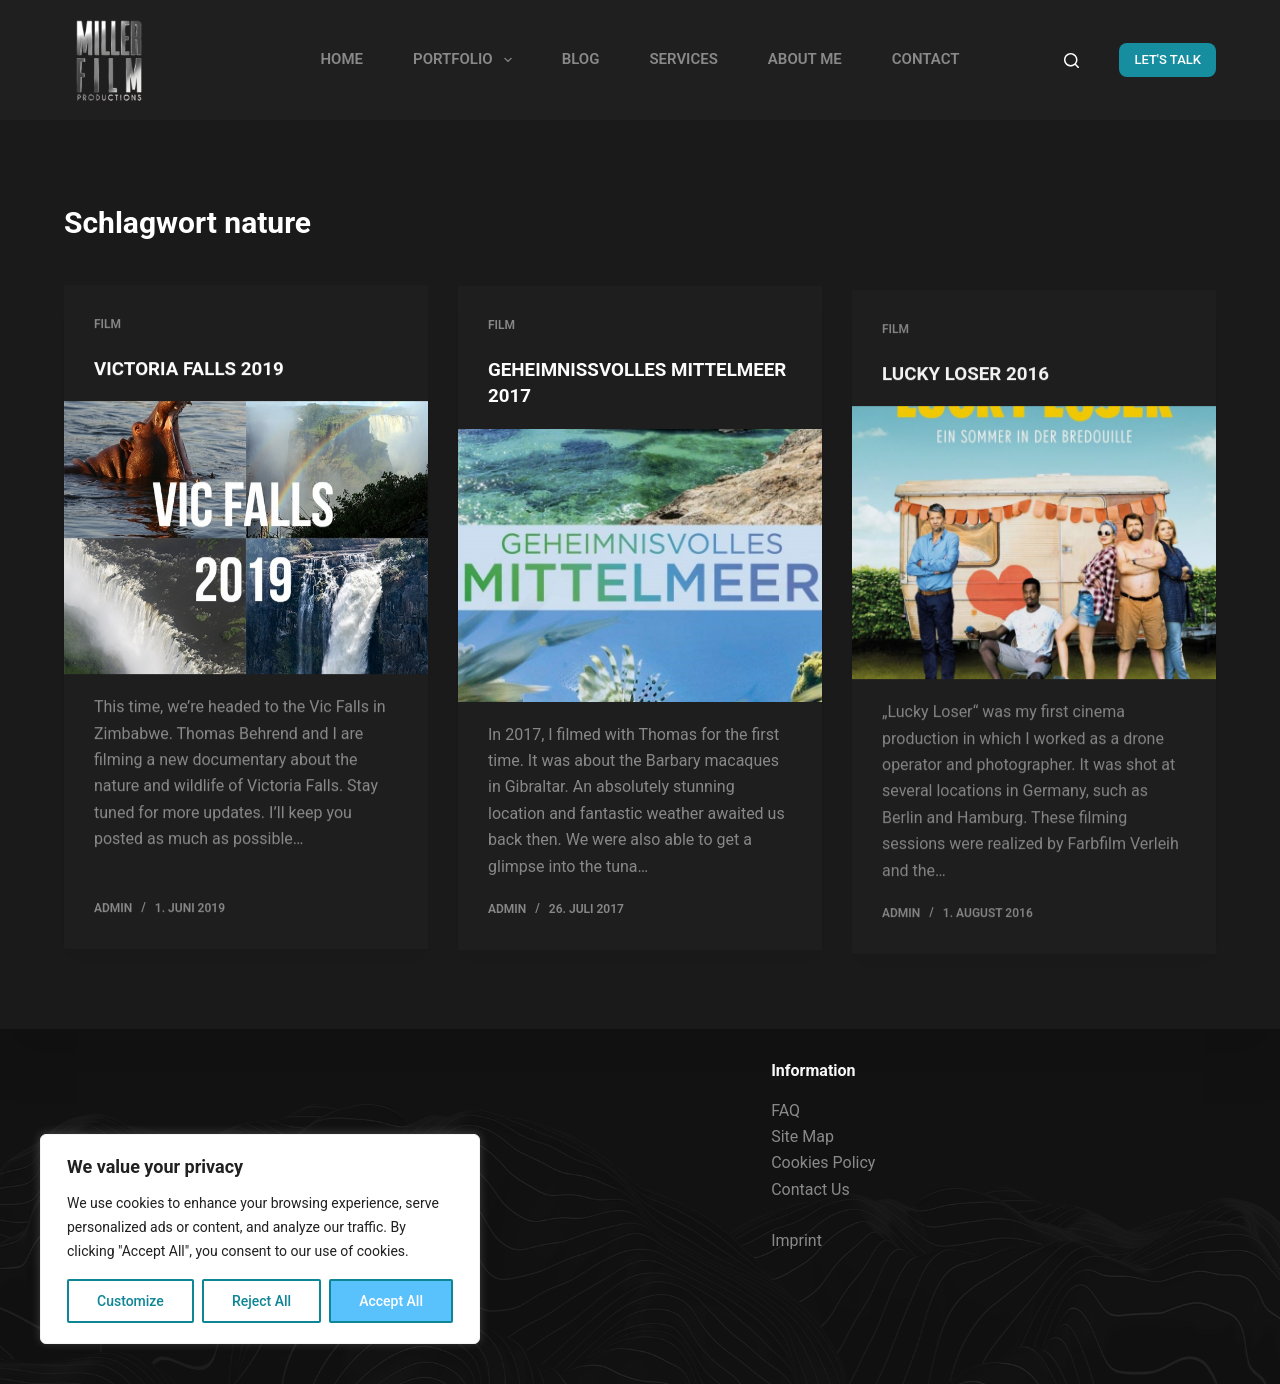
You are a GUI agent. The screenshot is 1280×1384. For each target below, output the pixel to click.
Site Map (802, 1136)
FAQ (785, 1110)
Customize (130, 1301)
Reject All (261, 1301)
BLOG (581, 59)
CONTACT (926, 59)
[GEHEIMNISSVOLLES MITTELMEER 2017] (640, 571)
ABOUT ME (805, 59)
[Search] (1071, 60)
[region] (260, 1239)
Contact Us (810, 1189)
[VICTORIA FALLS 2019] (246, 539)
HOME (341, 59)
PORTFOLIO (466, 60)
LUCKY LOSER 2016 (971, 412)
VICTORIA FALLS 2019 (195, 370)
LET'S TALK (1167, 59)
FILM (107, 326)
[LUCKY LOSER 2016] (1034, 581)
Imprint (796, 1240)
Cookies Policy (823, 1162)
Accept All (391, 1301)
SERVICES (683, 59)
